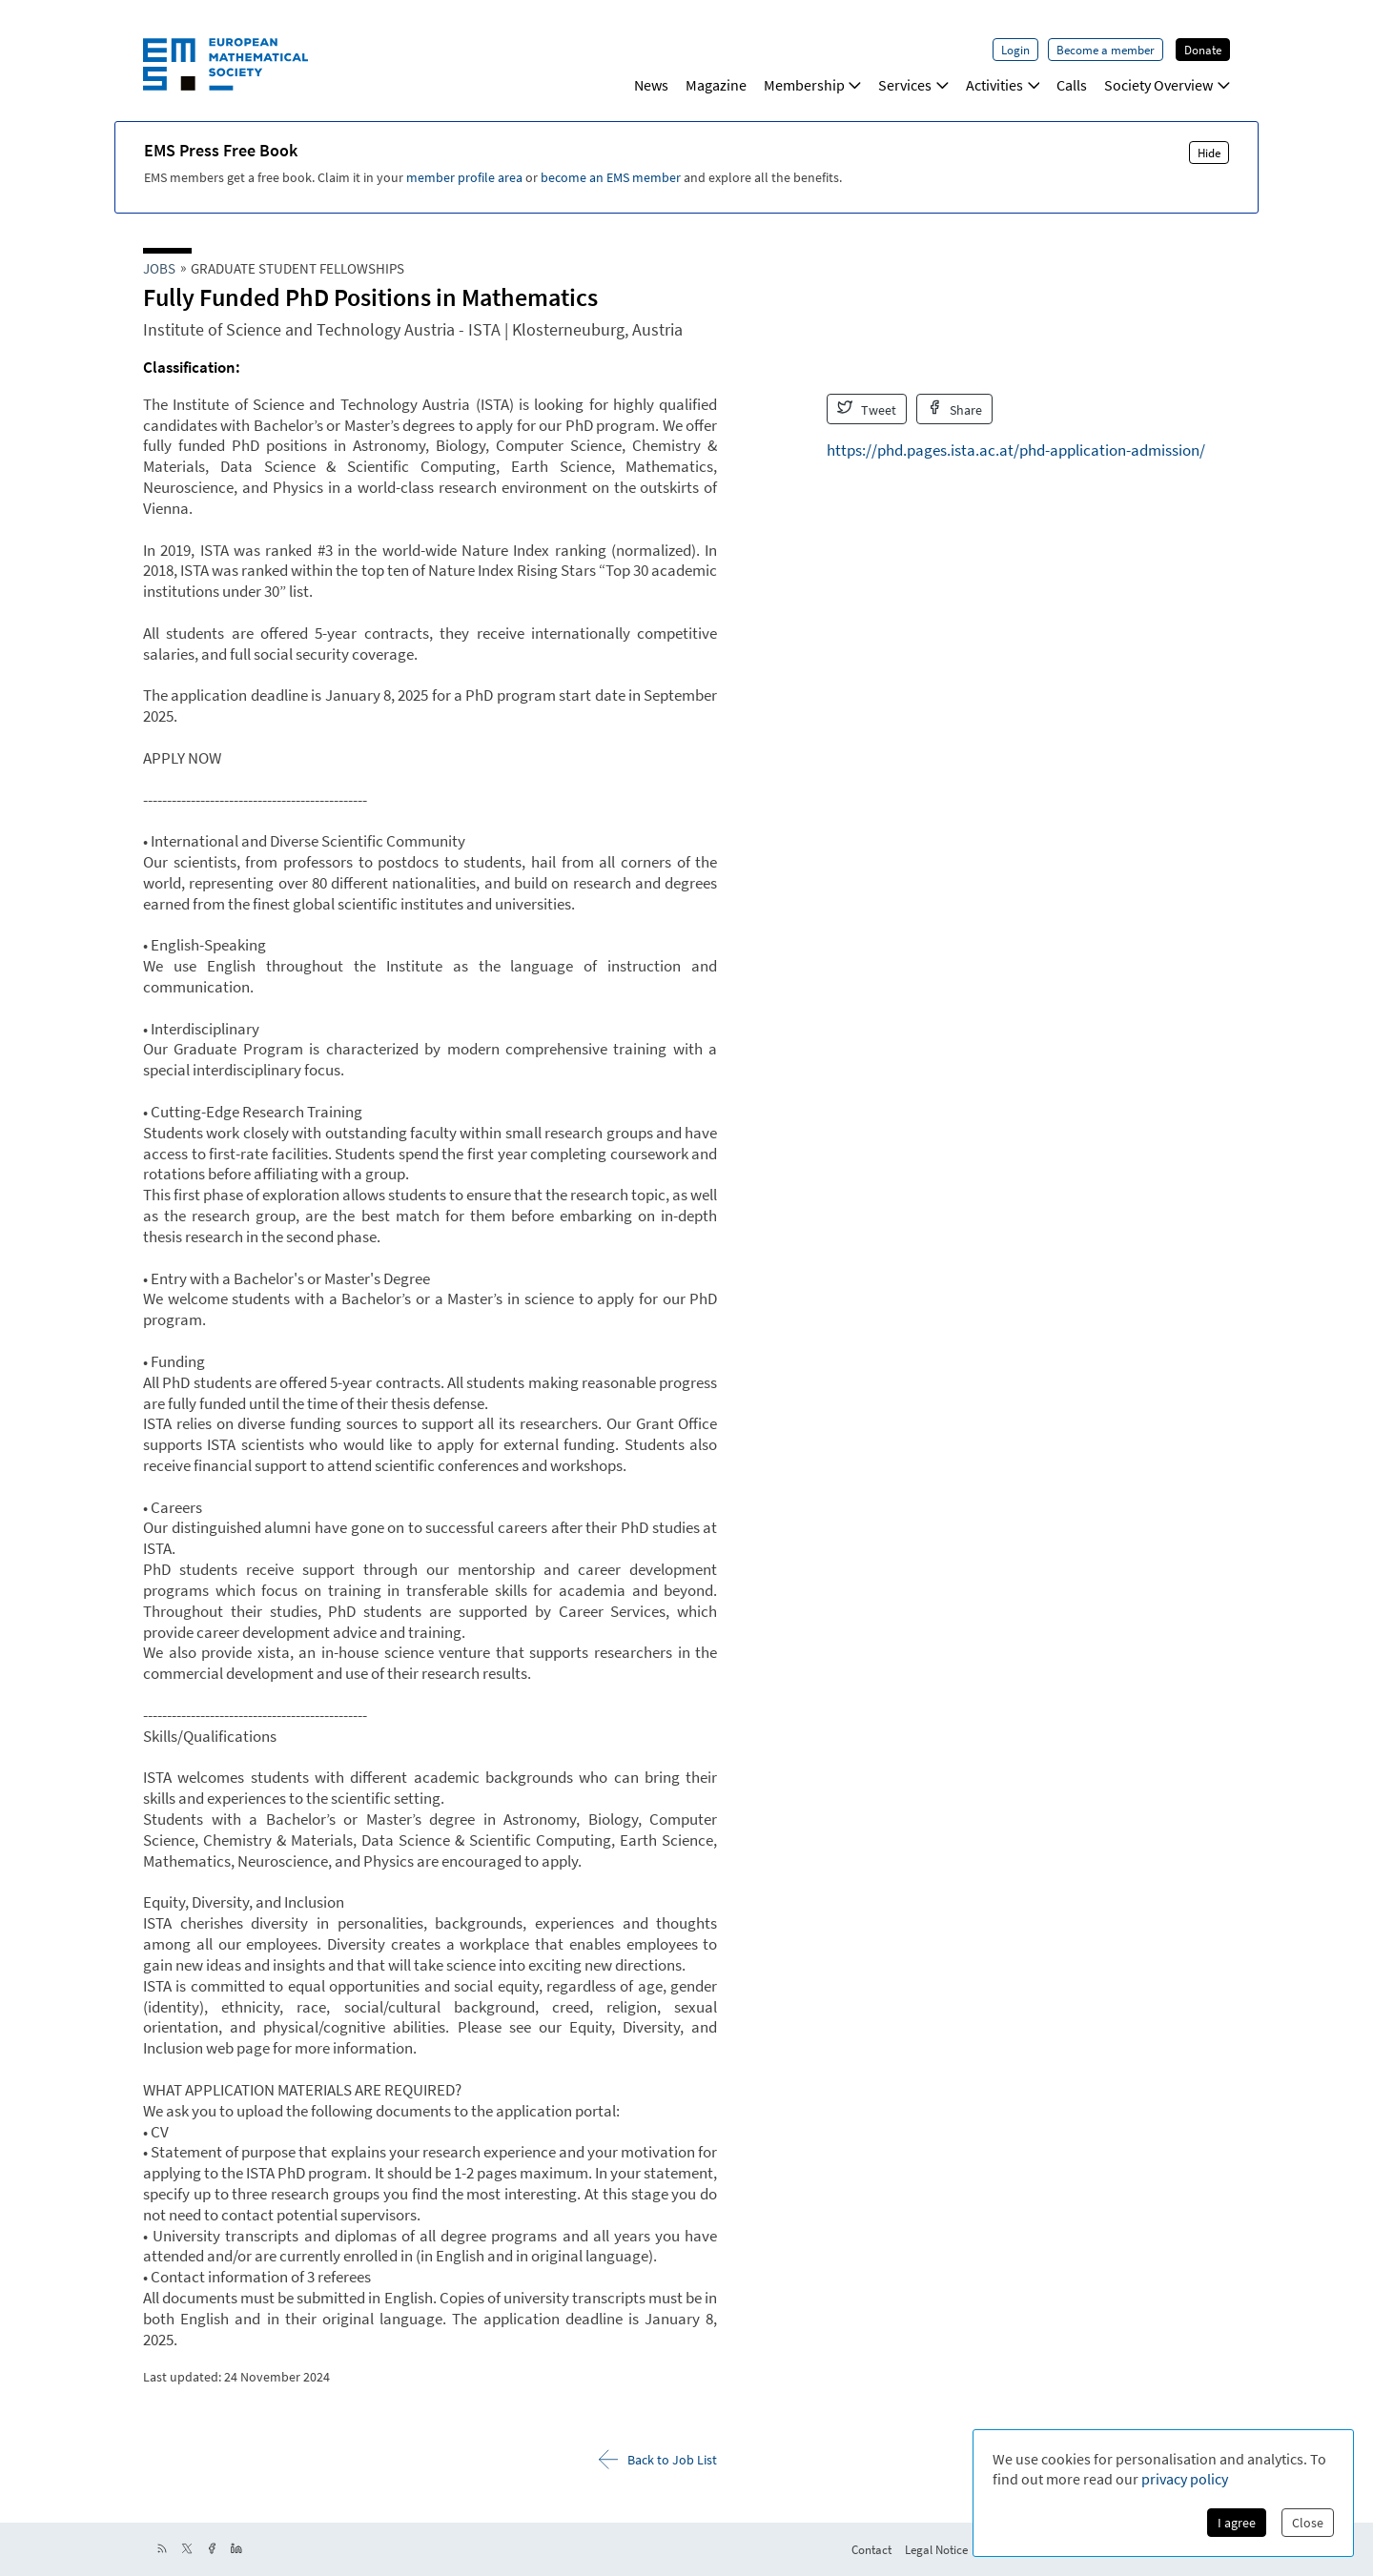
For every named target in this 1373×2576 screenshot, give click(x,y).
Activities (1003, 84)
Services (913, 84)
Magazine (716, 84)
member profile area (464, 177)
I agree (1237, 2522)
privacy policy (1184, 2478)
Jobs (159, 268)
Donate (1202, 49)
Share (955, 409)
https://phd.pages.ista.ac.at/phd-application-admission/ (1016, 450)
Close (1307, 2522)
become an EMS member (611, 177)
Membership (813, 84)
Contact (871, 2549)
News (651, 84)
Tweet (866, 409)
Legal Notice (936, 2549)
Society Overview (1167, 84)
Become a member (1105, 49)
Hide (1209, 152)
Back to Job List (658, 2459)
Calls (1071, 84)
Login (1015, 49)
